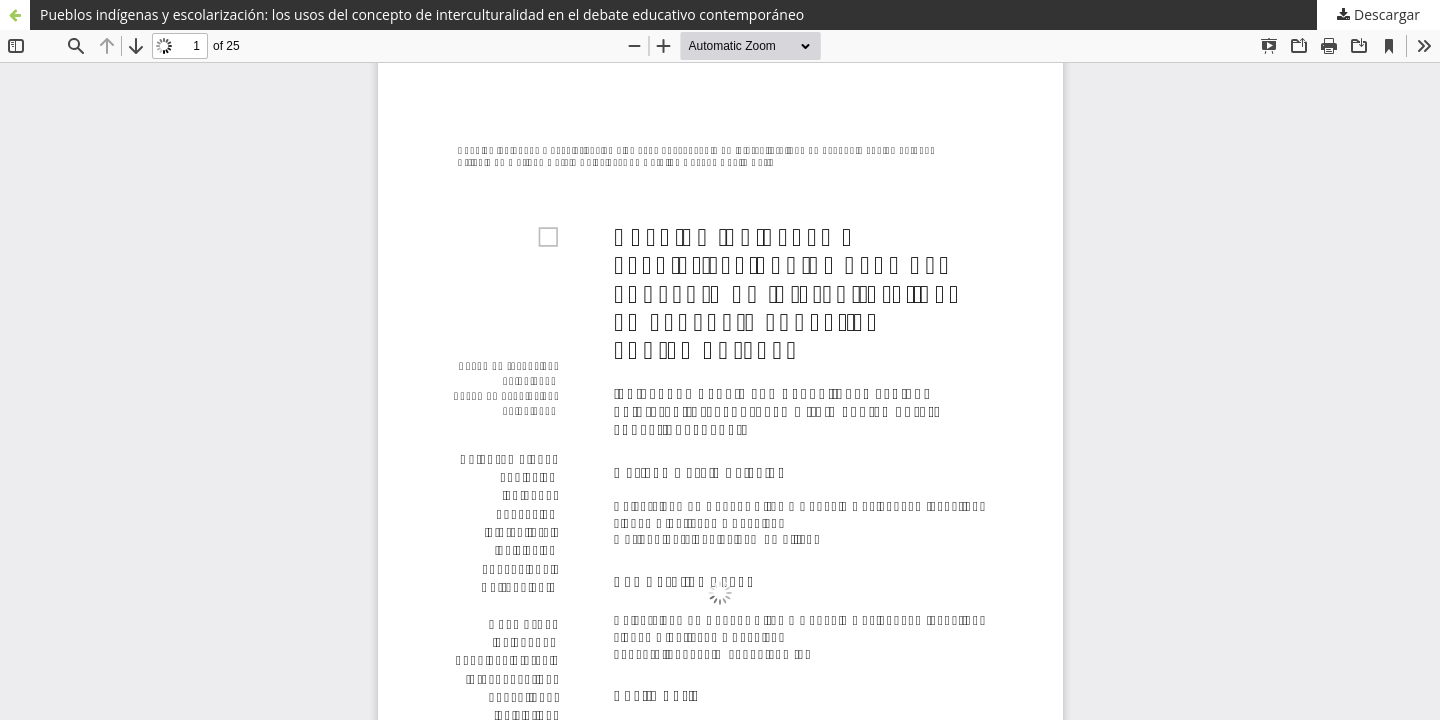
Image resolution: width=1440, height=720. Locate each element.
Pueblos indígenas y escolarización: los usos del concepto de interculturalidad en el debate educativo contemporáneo (422, 14)
